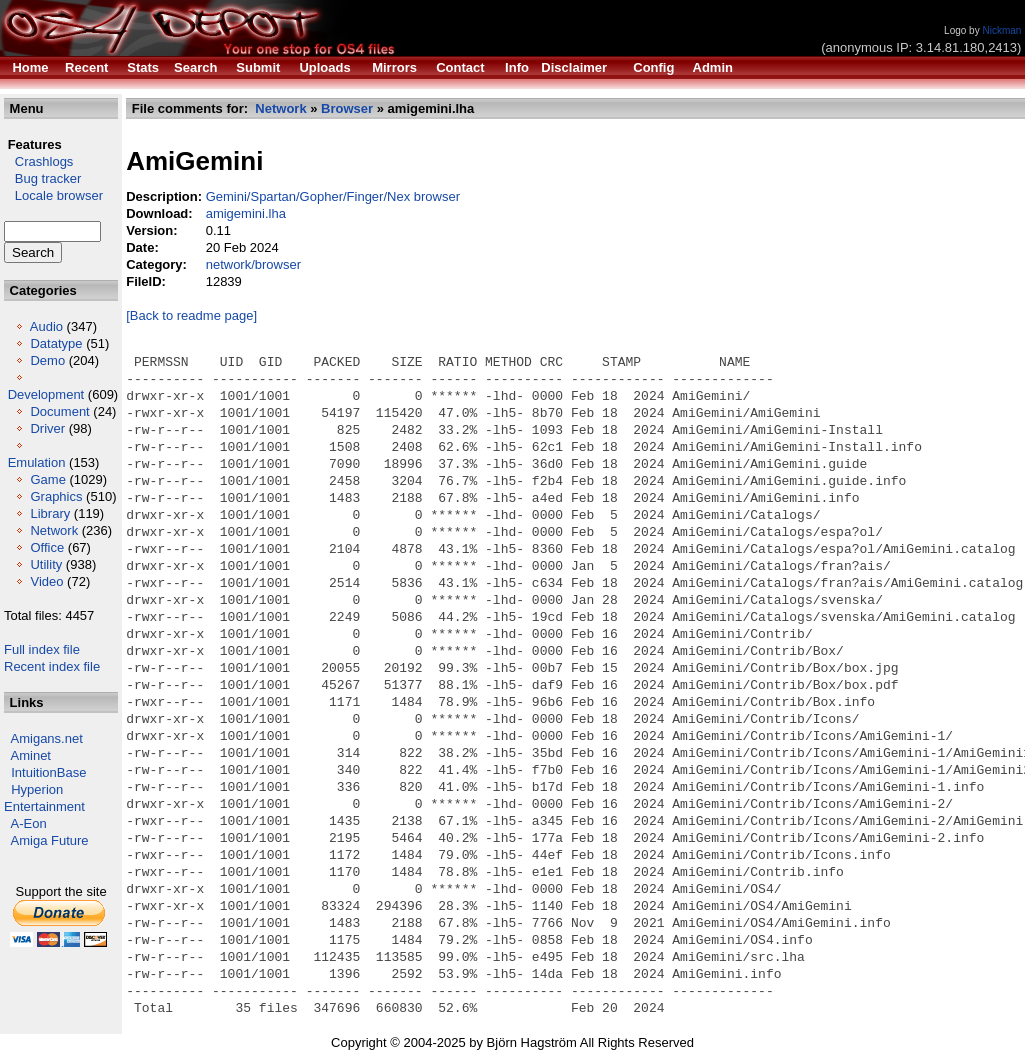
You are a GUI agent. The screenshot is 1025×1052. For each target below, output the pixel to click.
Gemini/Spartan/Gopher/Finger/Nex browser (333, 196)
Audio (46, 326)
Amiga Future (50, 840)
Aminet (31, 755)
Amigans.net (47, 738)
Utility (46, 564)
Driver (47, 428)
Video (46, 581)
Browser (347, 108)
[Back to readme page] (191, 315)
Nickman (1001, 30)
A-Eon (29, 823)
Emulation (37, 462)
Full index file (42, 649)
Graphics (56, 496)
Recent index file (52, 666)
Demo (47, 360)
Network (54, 530)
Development (46, 394)
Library (50, 513)
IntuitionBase (48, 772)
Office (47, 547)
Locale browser (53, 195)
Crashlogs (38, 161)
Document (59, 411)
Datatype (56, 343)
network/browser (253, 264)
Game (47, 479)
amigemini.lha (246, 213)
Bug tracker (42, 178)
